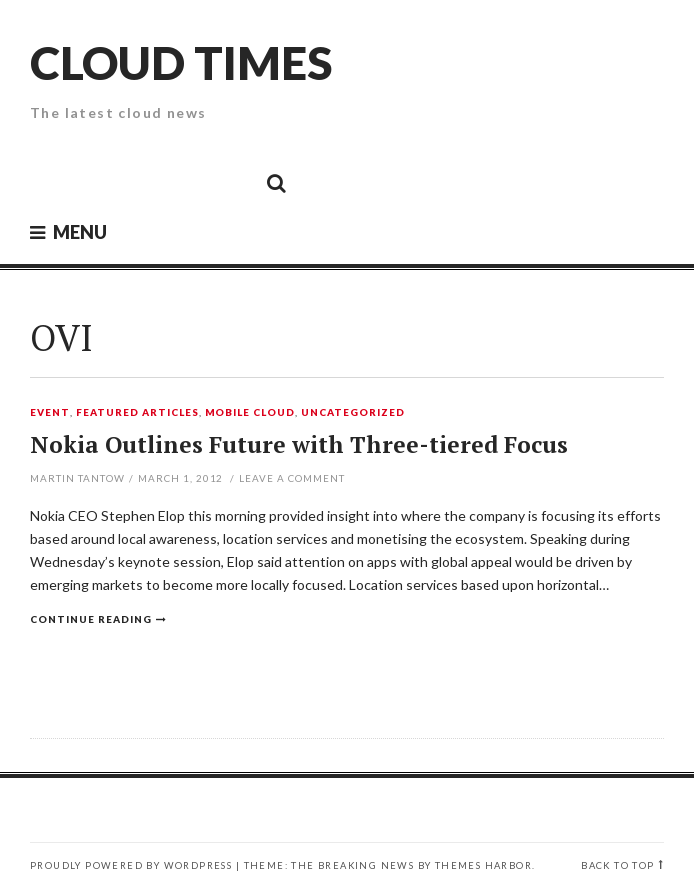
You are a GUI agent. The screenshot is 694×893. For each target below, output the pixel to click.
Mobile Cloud (250, 413)
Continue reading (91, 619)
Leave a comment (292, 478)
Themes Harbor (483, 865)
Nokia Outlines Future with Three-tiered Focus (299, 444)
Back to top (617, 865)
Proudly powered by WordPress (131, 865)
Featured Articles (137, 413)
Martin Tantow (77, 478)
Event (50, 413)
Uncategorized (353, 413)
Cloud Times (181, 62)
